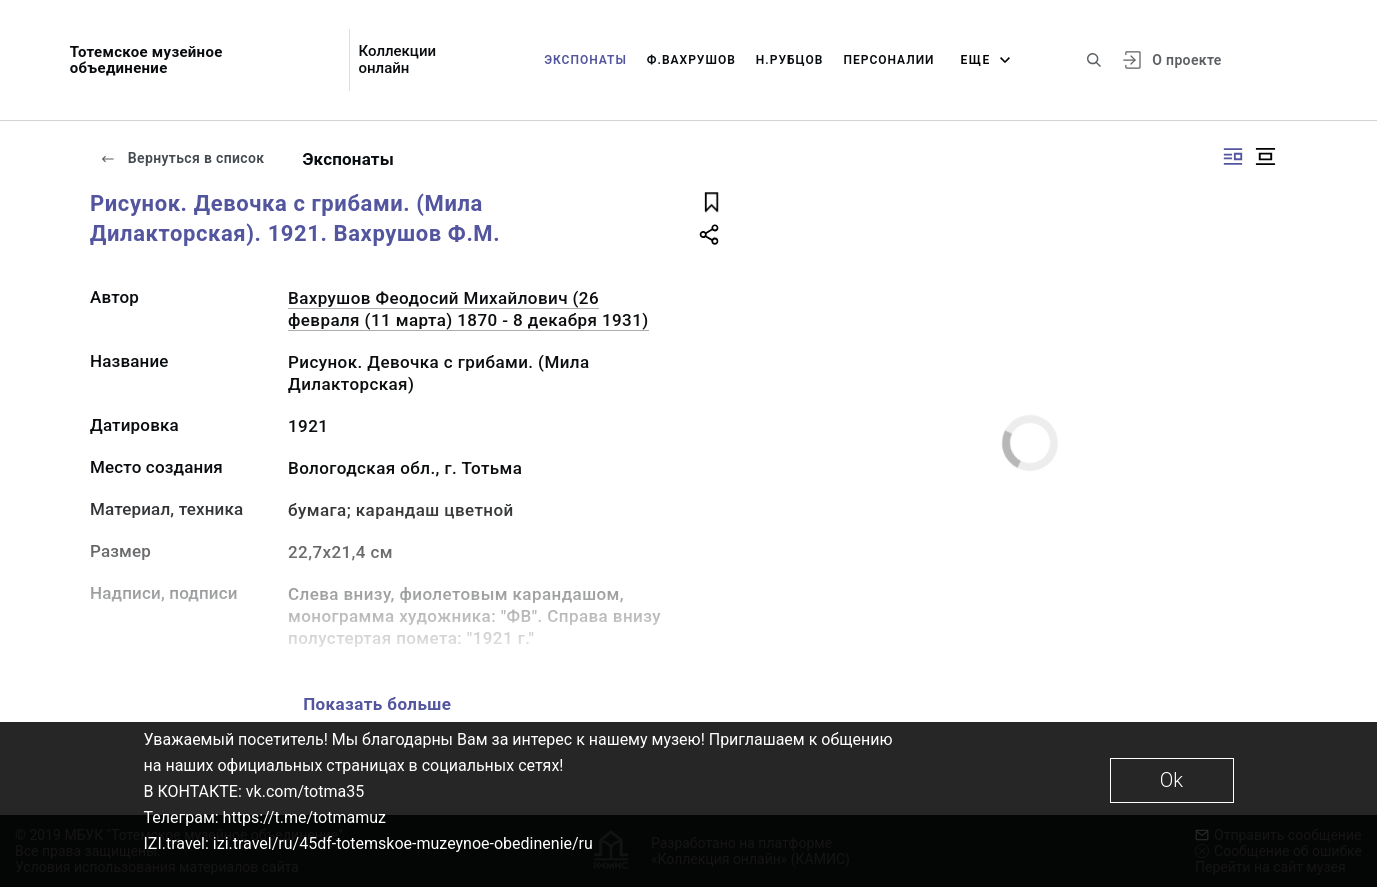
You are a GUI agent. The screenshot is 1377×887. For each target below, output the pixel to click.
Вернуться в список (182, 158)
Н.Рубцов (790, 60)
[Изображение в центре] (1265, 156)
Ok (1171, 780)
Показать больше (377, 704)
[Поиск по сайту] (1094, 60)
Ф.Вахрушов (691, 60)
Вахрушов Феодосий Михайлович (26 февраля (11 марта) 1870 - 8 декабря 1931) (468, 309)
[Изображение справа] (1233, 156)
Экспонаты (585, 60)
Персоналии (888, 60)
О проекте (1186, 60)
